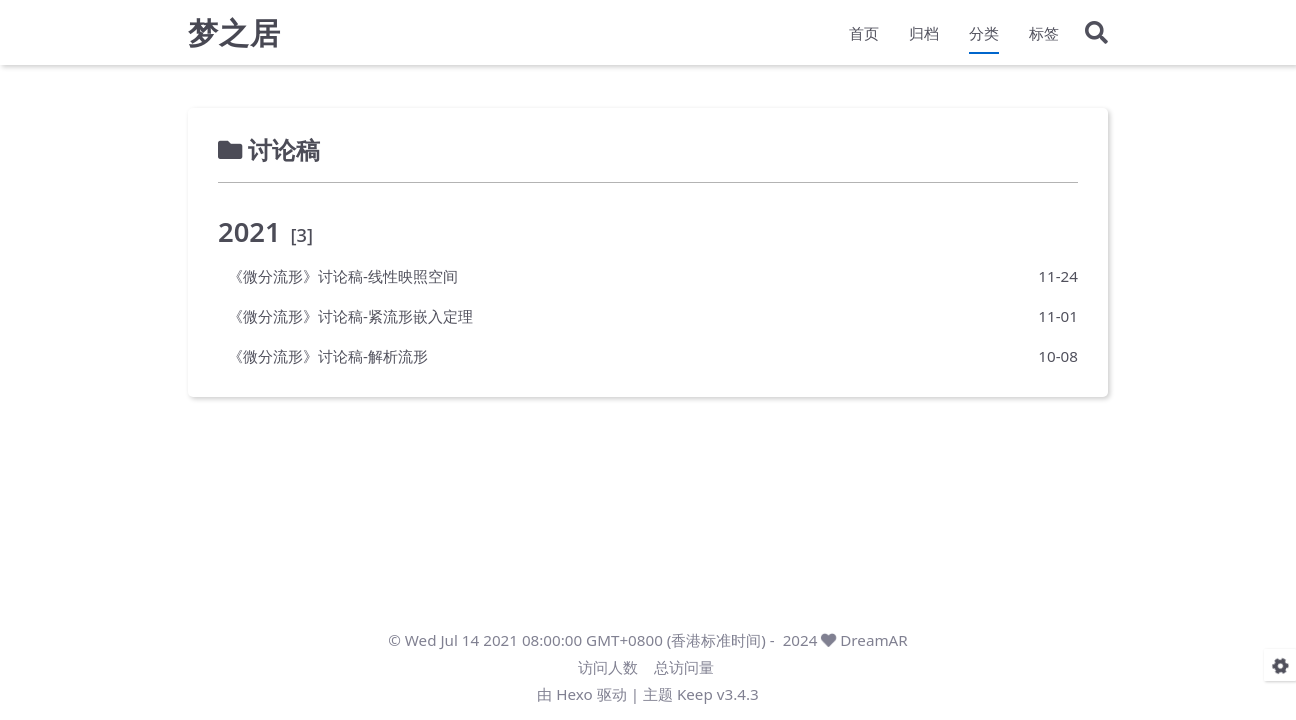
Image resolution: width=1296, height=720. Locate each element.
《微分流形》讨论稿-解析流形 (328, 356)
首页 (864, 36)
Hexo (574, 694)
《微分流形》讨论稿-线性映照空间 (343, 276)
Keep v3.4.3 (718, 694)
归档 (924, 36)
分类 (984, 36)
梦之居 (234, 36)
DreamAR (874, 640)
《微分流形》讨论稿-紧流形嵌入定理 (350, 316)
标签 (1044, 36)
